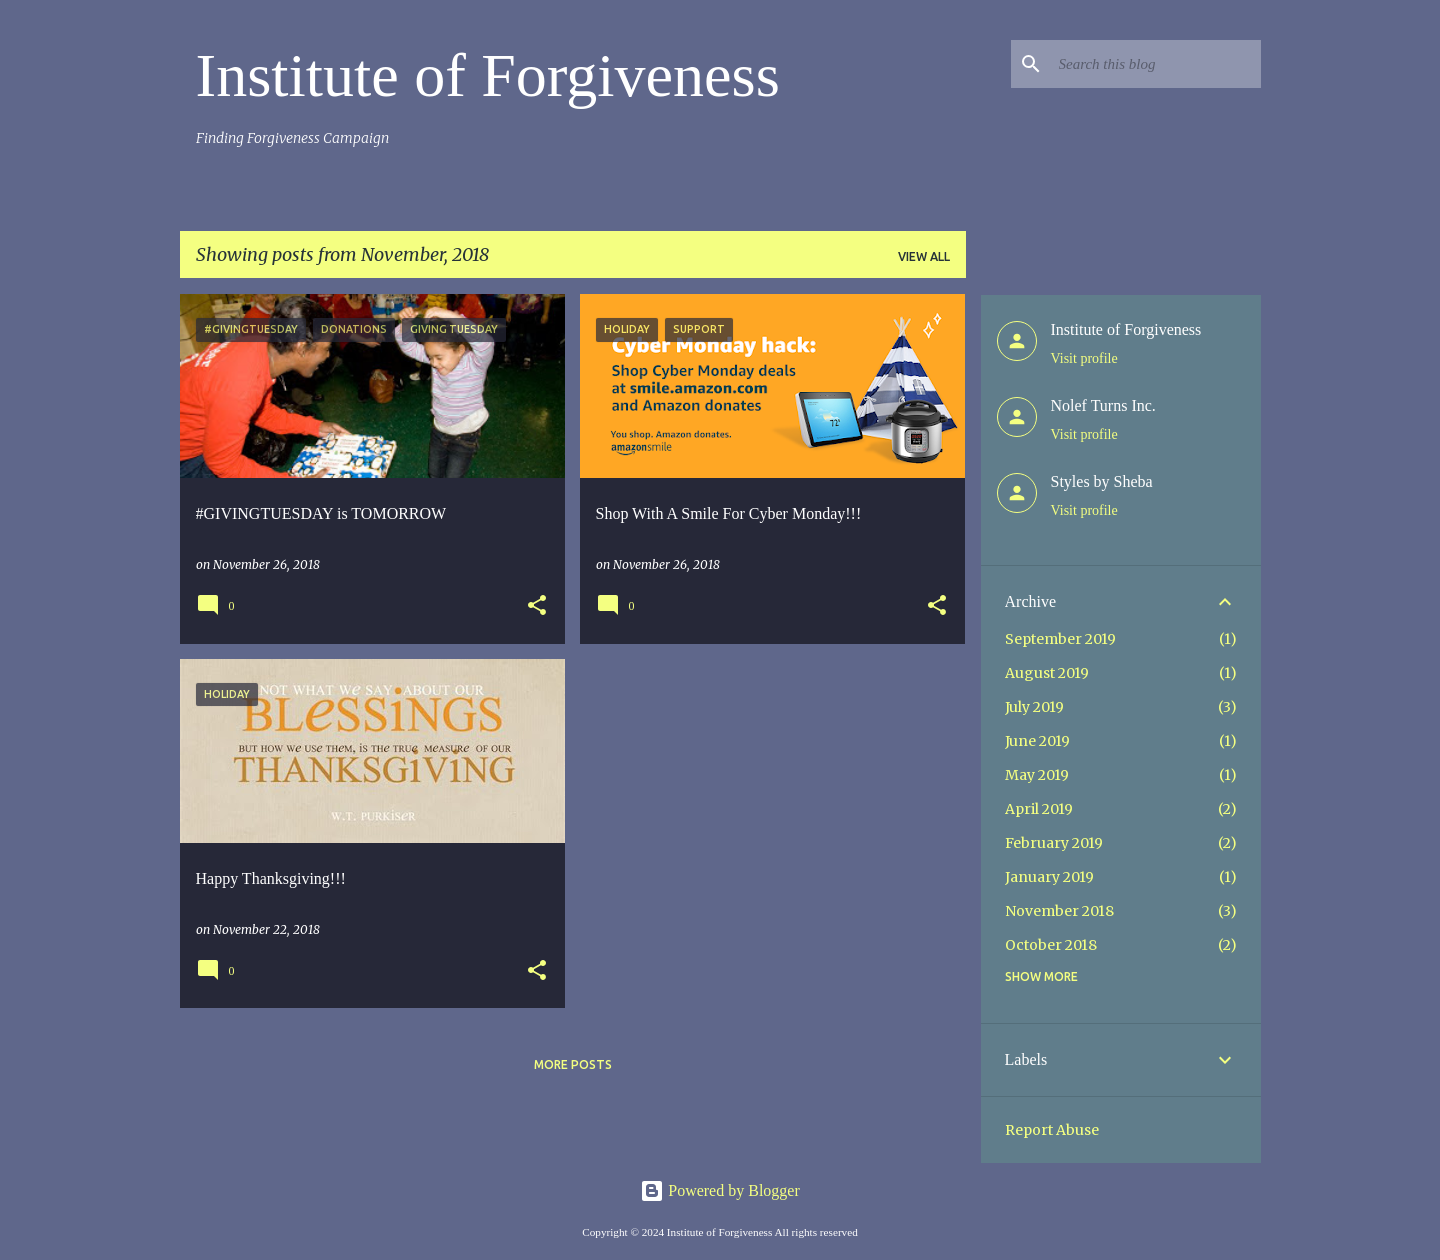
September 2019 (1060, 639)
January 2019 (1049, 877)
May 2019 (1037, 775)
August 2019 (1047, 673)
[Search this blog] (1156, 64)
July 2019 (1034, 707)
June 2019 (1037, 741)
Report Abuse (1052, 1130)
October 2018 (1051, 945)
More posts (573, 1064)
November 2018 (1059, 911)
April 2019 (1039, 809)
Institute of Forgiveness (488, 75)
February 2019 (1054, 843)
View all (924, 256)
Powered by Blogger (720, 1190)
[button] (537, 606)
